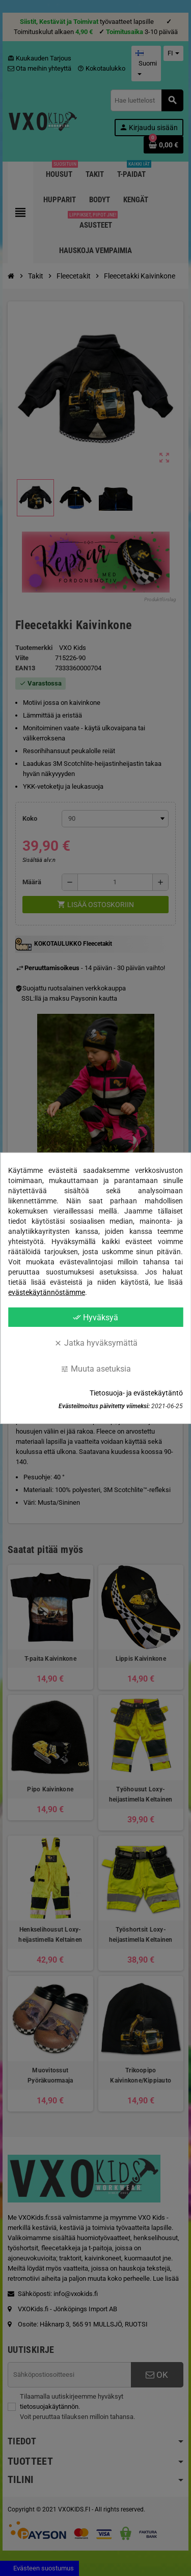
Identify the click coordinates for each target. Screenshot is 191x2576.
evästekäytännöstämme (46, 1292)
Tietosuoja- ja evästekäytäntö (136, 1393)
